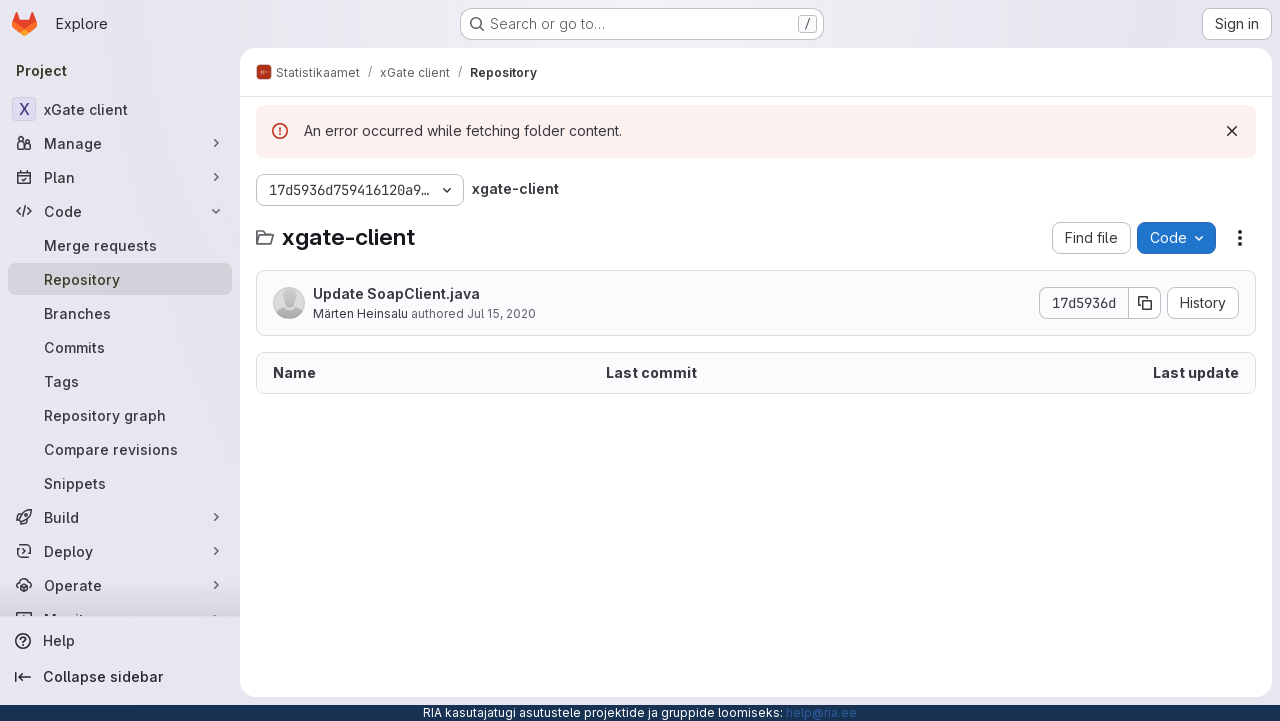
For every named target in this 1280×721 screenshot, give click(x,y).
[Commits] (120, 347)
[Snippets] (120, 483)
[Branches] (120, 313)
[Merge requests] (120, 245)
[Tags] (120, 381)
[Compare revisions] (120, 449)
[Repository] (120, 279)
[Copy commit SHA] (1145, 303)
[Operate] (120, 585)
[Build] (120, 517)
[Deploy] (120, 551)
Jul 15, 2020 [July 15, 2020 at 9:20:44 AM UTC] (501, 313)
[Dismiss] (1232, 131)
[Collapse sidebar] (120, 677)
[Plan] (120, 177)
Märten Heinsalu (360, 313)
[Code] (120, 211)
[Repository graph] (120, 415)
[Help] (120, 641)
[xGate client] (120, 109)
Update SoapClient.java (396, 293)
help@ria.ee (821, 712)
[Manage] (120, 143)
